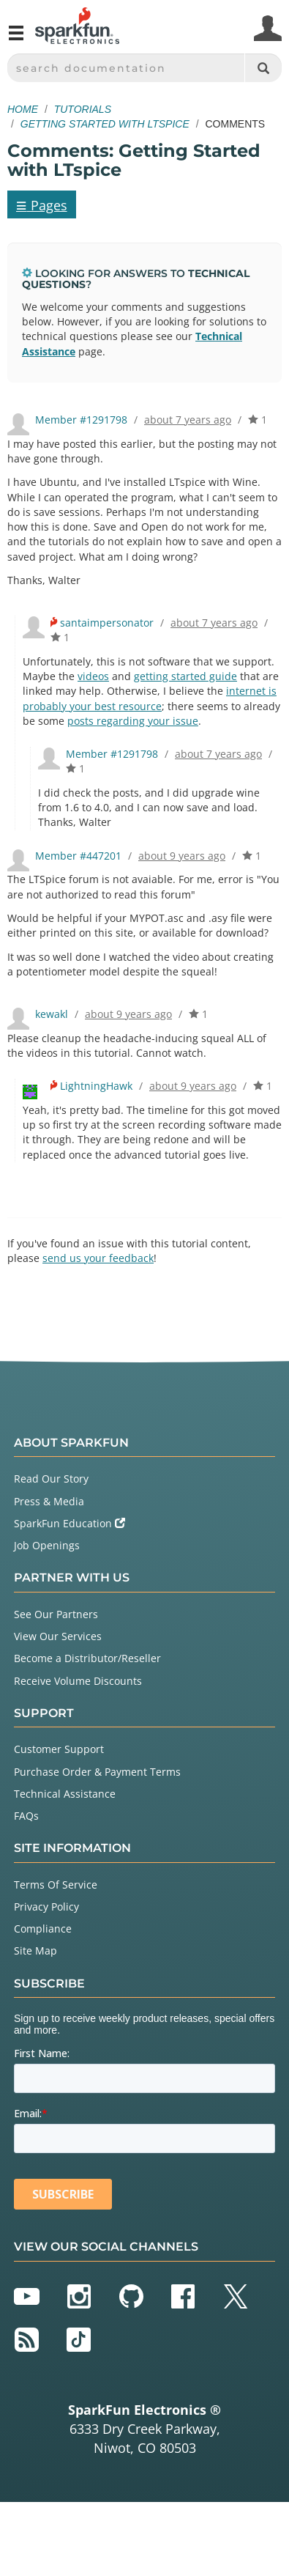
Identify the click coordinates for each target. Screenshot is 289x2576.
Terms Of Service (55, 1885)
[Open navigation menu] (16, 38)
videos (93, 676)
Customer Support (59, 1749)
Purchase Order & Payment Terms (97, 1772)
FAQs (26, 1816)
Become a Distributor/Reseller (87, 1658)
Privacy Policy (46, 1906)
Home (22, 109)
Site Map (35, 1950)
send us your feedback (98, 1258)
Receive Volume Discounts (78, 1681)
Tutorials (82, 109)
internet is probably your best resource (150, 698)
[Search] (263, 67)
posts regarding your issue (132, 721)
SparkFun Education (69, 1523)
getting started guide (185, 676)
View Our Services (58, 1636)
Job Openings (47, 1545)
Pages (41, 204)
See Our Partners (56, 1614)
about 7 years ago (187, 420)
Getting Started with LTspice (104, 124)
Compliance (43, 1928)
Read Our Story (51, 1479)
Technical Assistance (65, 1794)
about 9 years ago (181, 856)
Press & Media (49, 1501)
